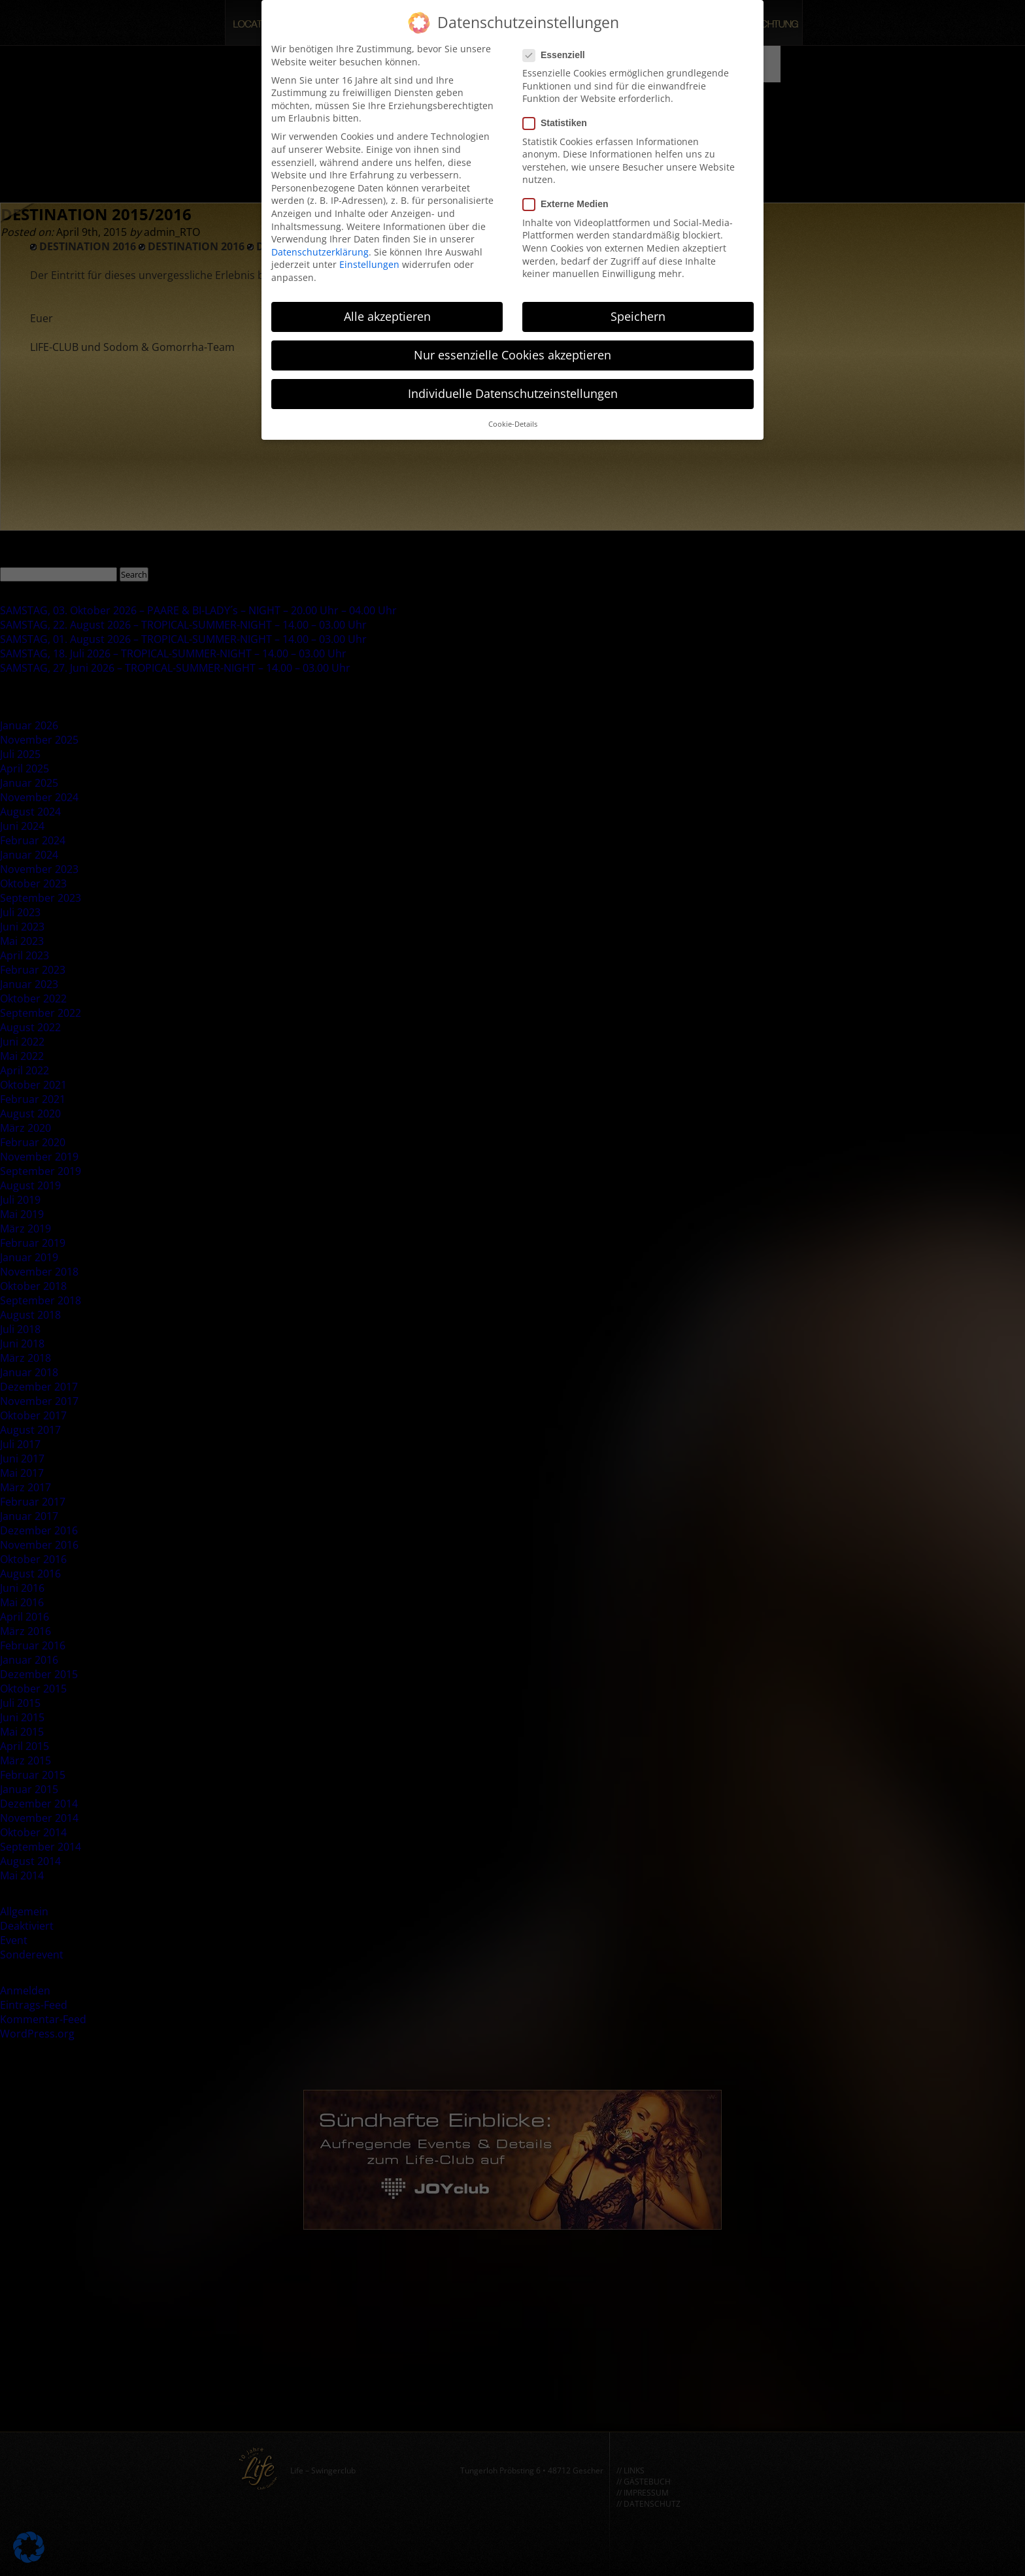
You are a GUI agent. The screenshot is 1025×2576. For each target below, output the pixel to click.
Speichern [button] (638, 307)
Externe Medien (569, 196)
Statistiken (559, 114)
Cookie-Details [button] (512, 415)
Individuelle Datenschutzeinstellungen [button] (513, 384)
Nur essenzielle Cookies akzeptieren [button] (512, 346)
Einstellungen (369, 256)
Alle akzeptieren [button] (387, 307)
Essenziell (558, 46)
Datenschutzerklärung (320, 243)
